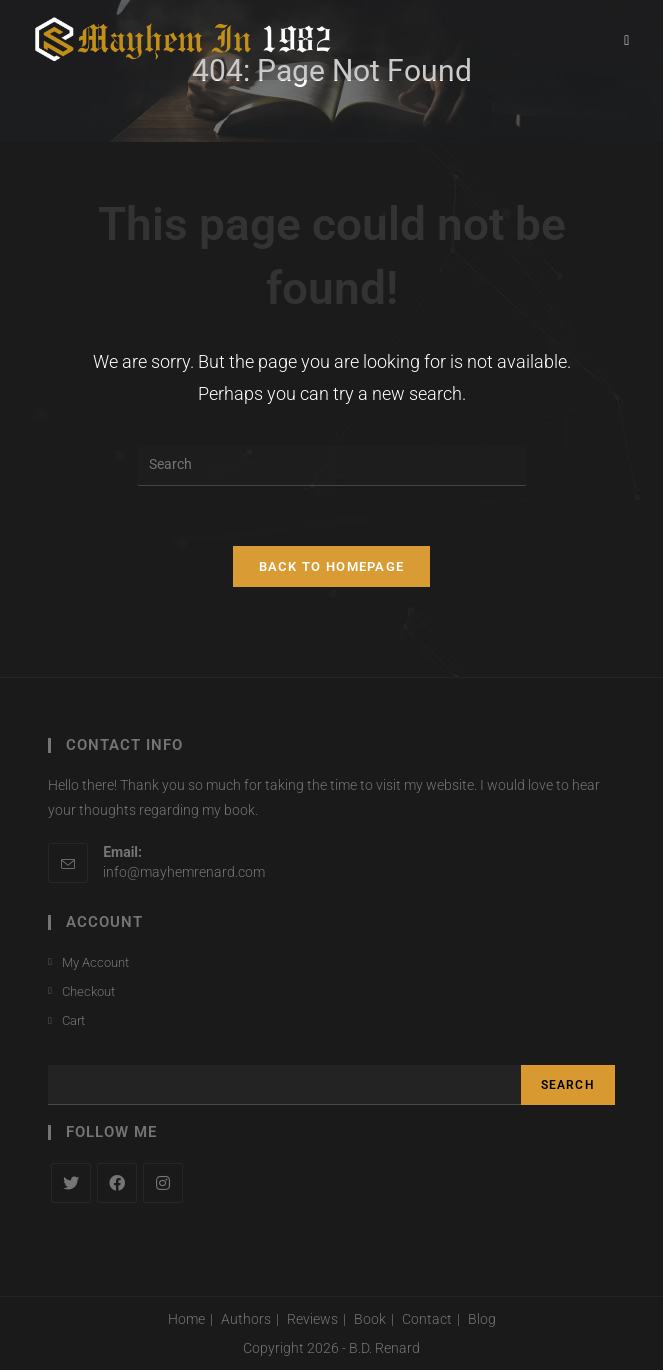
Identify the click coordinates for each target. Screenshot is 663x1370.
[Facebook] (117, 1183)
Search (568, 1085)
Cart (73, 1020)
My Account (95, 962)
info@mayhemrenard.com (184, 872)
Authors (246, 1319)
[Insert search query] (332, 466)
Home (186, 1319)
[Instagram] (163, 1183)
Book (370, 1319)
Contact (427, 1319)
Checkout (88, 991)
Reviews (312, 1319)
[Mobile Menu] (627, 40)
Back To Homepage (332, 566)
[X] (71, 1183)
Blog (482, 1319)
